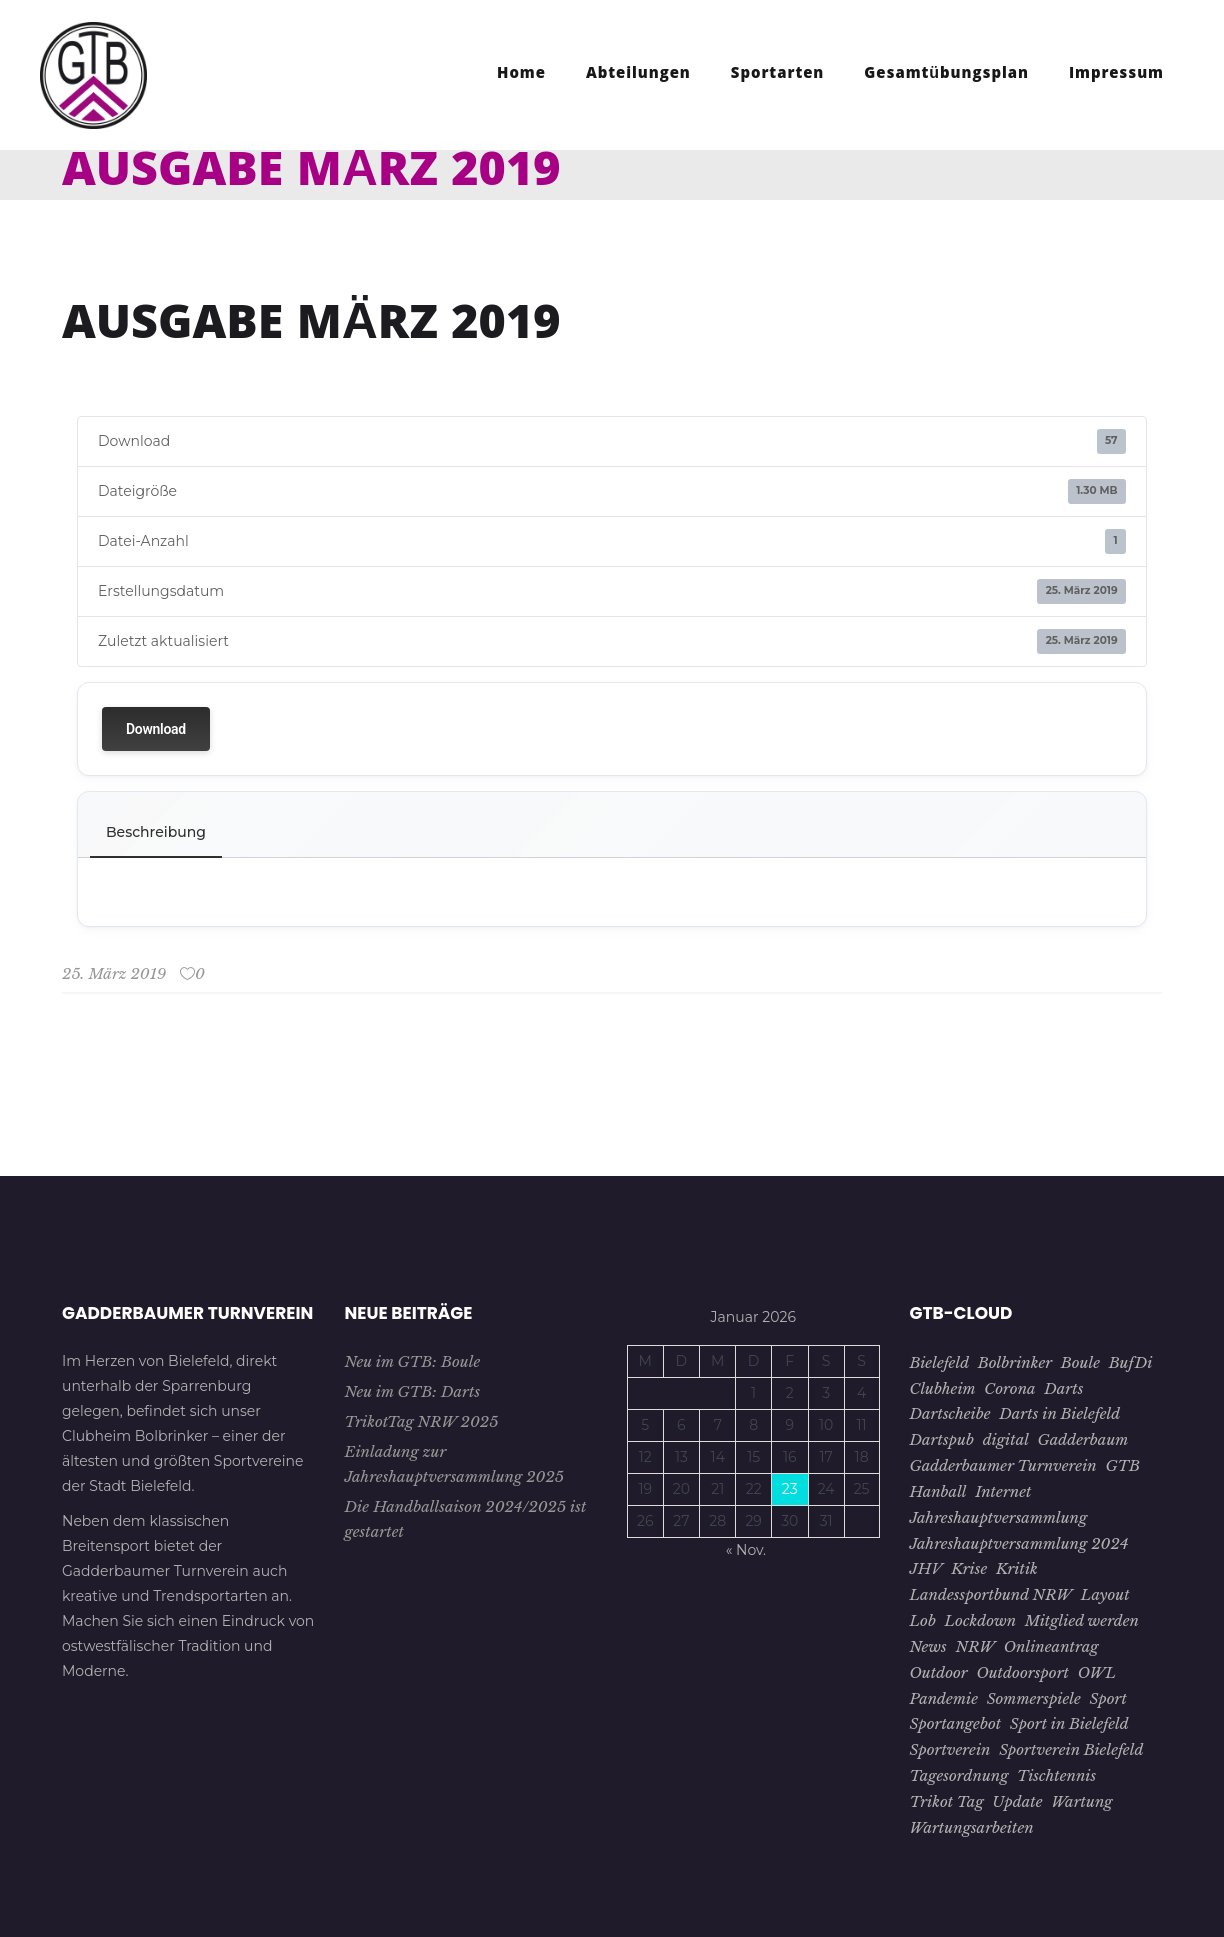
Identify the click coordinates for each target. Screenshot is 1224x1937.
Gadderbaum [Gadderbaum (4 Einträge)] (1083, 1439)
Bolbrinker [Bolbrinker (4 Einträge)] (1015, 1362)
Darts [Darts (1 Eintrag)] (1063, 1388)
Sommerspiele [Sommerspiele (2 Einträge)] (1034, 1698)
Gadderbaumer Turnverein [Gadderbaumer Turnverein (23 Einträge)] (1003, 1465)
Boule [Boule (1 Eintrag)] (1080, 1362)
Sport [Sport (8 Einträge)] (1108, 1698)
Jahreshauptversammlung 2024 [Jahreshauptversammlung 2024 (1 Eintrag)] (1019, 1543)
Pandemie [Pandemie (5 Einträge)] (944, 1698)
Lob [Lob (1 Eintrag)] (923, 1620)
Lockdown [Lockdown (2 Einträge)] (981, 1620)
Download (156, 729)
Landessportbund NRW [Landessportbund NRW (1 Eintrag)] (991, 1594)
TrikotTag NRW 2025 (422, 1421)
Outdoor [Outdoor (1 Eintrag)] (939, 1672)
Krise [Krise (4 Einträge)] (969, 1568)
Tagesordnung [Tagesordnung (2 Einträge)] (959, 1775)
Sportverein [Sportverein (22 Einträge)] (950, 1749)
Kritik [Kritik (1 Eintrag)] (1017, 1568)
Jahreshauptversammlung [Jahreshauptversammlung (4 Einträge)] (999, 1517)
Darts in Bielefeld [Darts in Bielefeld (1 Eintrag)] (1059, 1413)
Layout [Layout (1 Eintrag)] (1105, 1594)
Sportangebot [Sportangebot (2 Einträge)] (956, 1723)
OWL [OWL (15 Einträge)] (1097, 1672)
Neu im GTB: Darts (413, 1391)
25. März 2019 (114, 973)
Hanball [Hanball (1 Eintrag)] (938, 1491)
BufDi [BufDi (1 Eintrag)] (1131, 1362)
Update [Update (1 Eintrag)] (1017, 1801)
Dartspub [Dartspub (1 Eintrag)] (942, 1439)
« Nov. (746, 1550)
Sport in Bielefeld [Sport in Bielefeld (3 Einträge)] (1069, 1723)
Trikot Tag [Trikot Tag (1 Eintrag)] (947, 1801)
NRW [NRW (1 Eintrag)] (976, 1646)
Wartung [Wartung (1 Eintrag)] (1081, 1801)
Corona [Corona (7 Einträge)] (1009, 1388)
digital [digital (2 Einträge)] (1006, 1439)
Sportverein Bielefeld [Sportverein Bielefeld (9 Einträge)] (1071, 1749)
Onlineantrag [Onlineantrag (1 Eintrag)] (1051, 1646)
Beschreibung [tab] (156, 832)
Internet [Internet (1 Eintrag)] (1003, 1491)
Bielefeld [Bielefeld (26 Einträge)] (940, 1362)
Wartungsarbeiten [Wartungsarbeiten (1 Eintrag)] (972, 1827)
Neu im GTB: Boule (413, 1361)
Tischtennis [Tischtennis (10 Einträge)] (1056, 1775)
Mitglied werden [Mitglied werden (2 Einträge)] (1082, 1620)
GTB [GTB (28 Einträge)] (1122, 1465)
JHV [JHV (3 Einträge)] (926, 1568)
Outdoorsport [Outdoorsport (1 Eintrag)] (1022, 1672)
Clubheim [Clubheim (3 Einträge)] (943, 1388)
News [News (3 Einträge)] (928, 1646)
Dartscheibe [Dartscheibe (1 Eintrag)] (950, 1413)
